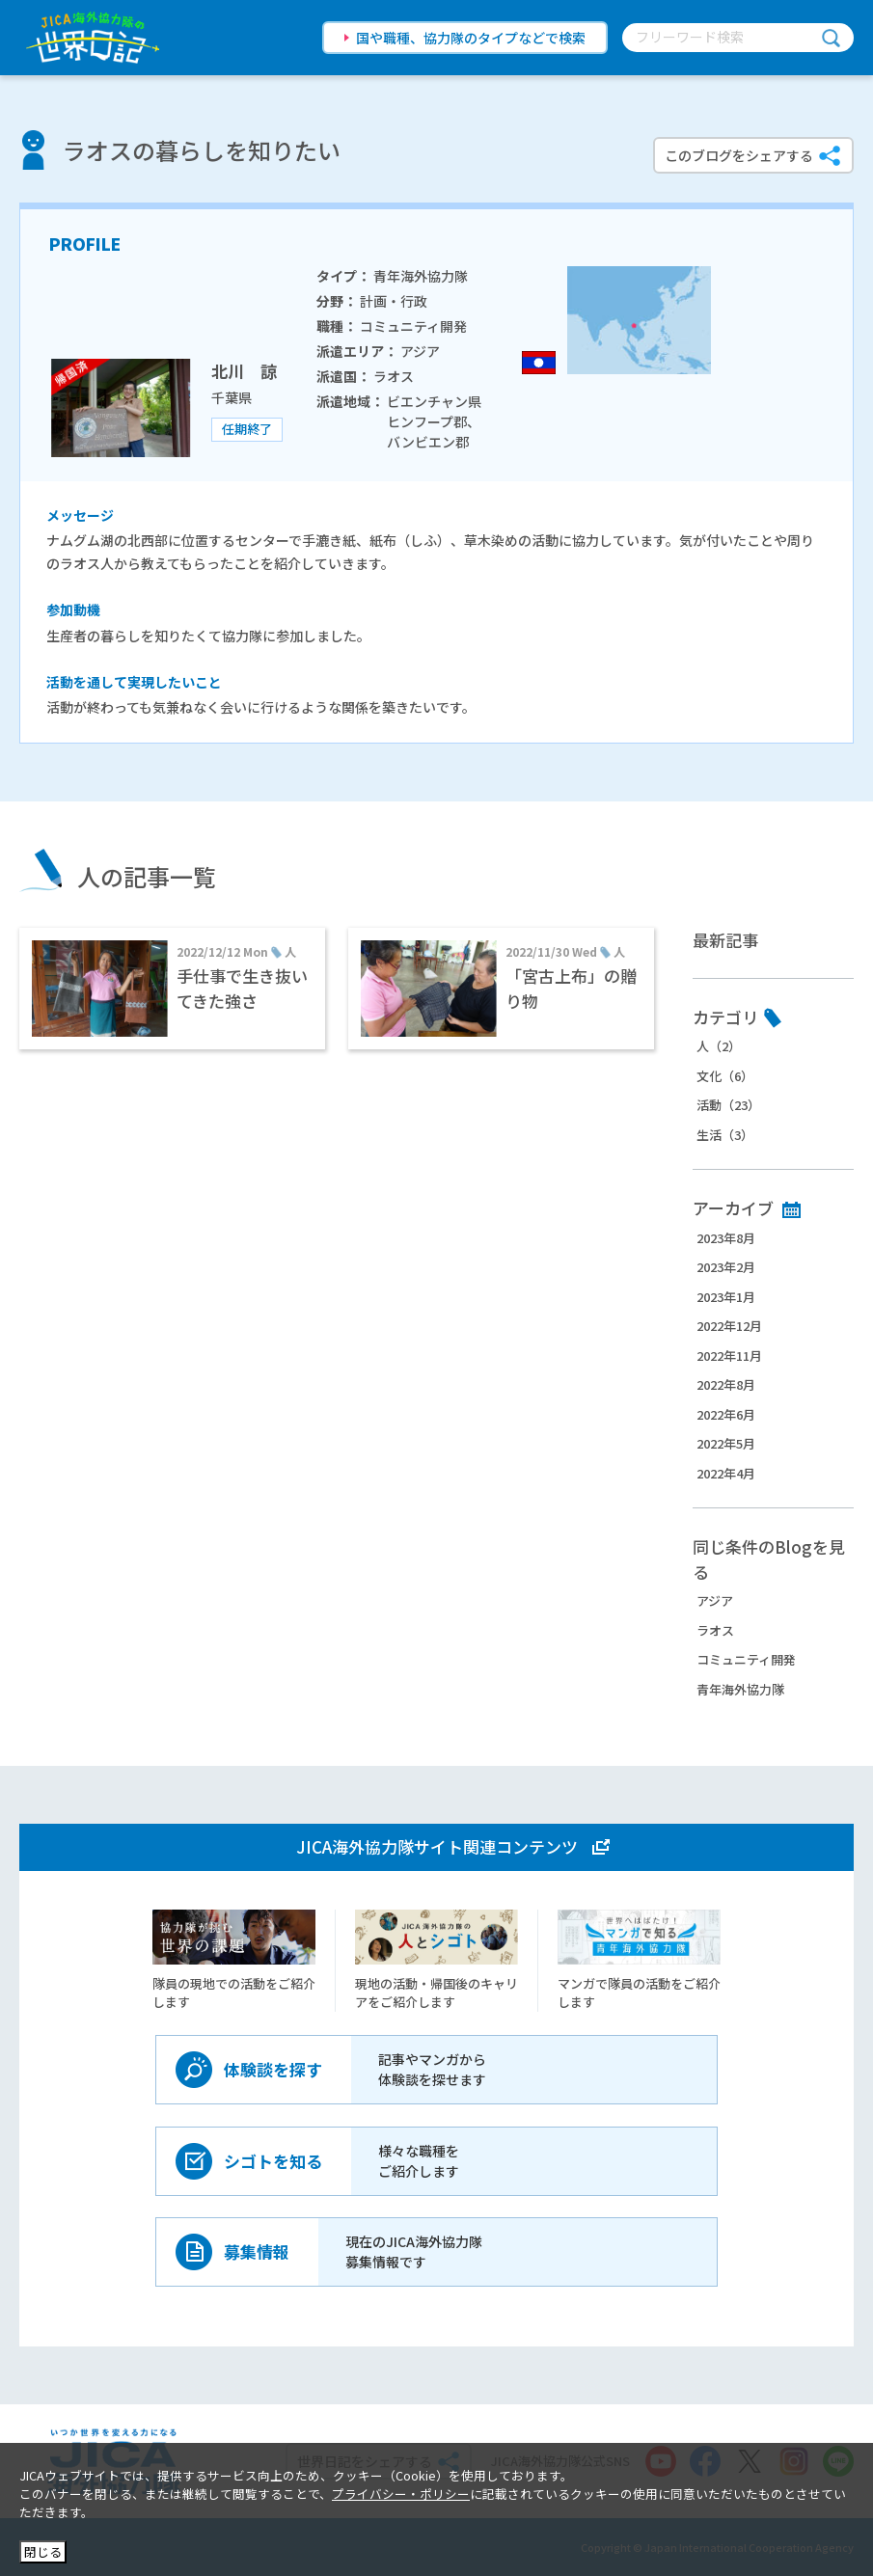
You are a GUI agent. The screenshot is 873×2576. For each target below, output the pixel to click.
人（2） (718, 1046)
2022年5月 (725, 1443)
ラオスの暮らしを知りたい (202, 150)
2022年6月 (725, 1414)
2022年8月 (725, 1384)
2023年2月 (725, 1267)
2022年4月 (725, 1473)
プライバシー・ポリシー (401, 2493)
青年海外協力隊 (740, 1689)
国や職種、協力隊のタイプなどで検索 (471, 37)
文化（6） (724, 1076)
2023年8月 (725, 1238)
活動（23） (728, 1105)
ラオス (715, 1630)
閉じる (43, 2551)
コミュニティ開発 (746, 1659)
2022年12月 (729, 1325)
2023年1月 (725, 1297)
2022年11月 (729, 1355)
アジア (714, 1600)
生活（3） (724, 1134)
